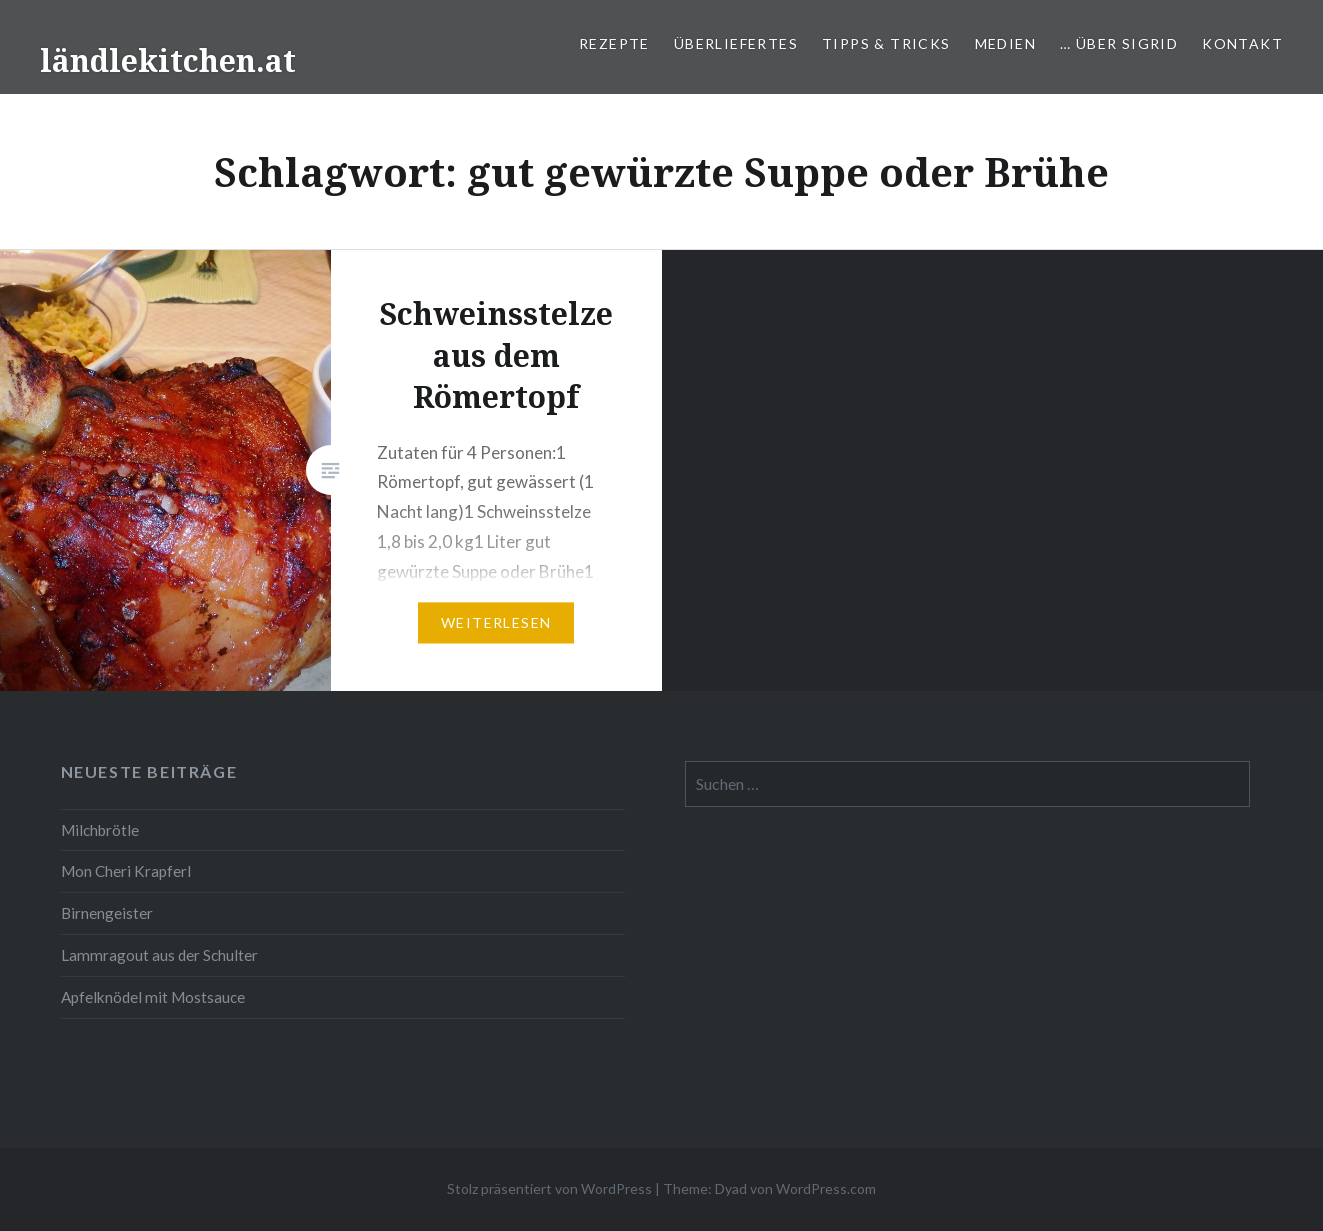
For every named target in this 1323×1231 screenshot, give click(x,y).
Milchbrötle (100, 830)
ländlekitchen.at (168, 60)
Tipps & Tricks (886, 43)
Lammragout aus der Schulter (159, 955)
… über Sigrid (1119, 43)
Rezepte (614, 43)
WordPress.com (826, 1188)
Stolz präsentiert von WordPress (549, 1188)
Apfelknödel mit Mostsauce (153, 997)
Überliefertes (736, 43)
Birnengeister (107, 913)
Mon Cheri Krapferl (126, 871)
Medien (1005, 43)
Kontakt (1242, 43)
